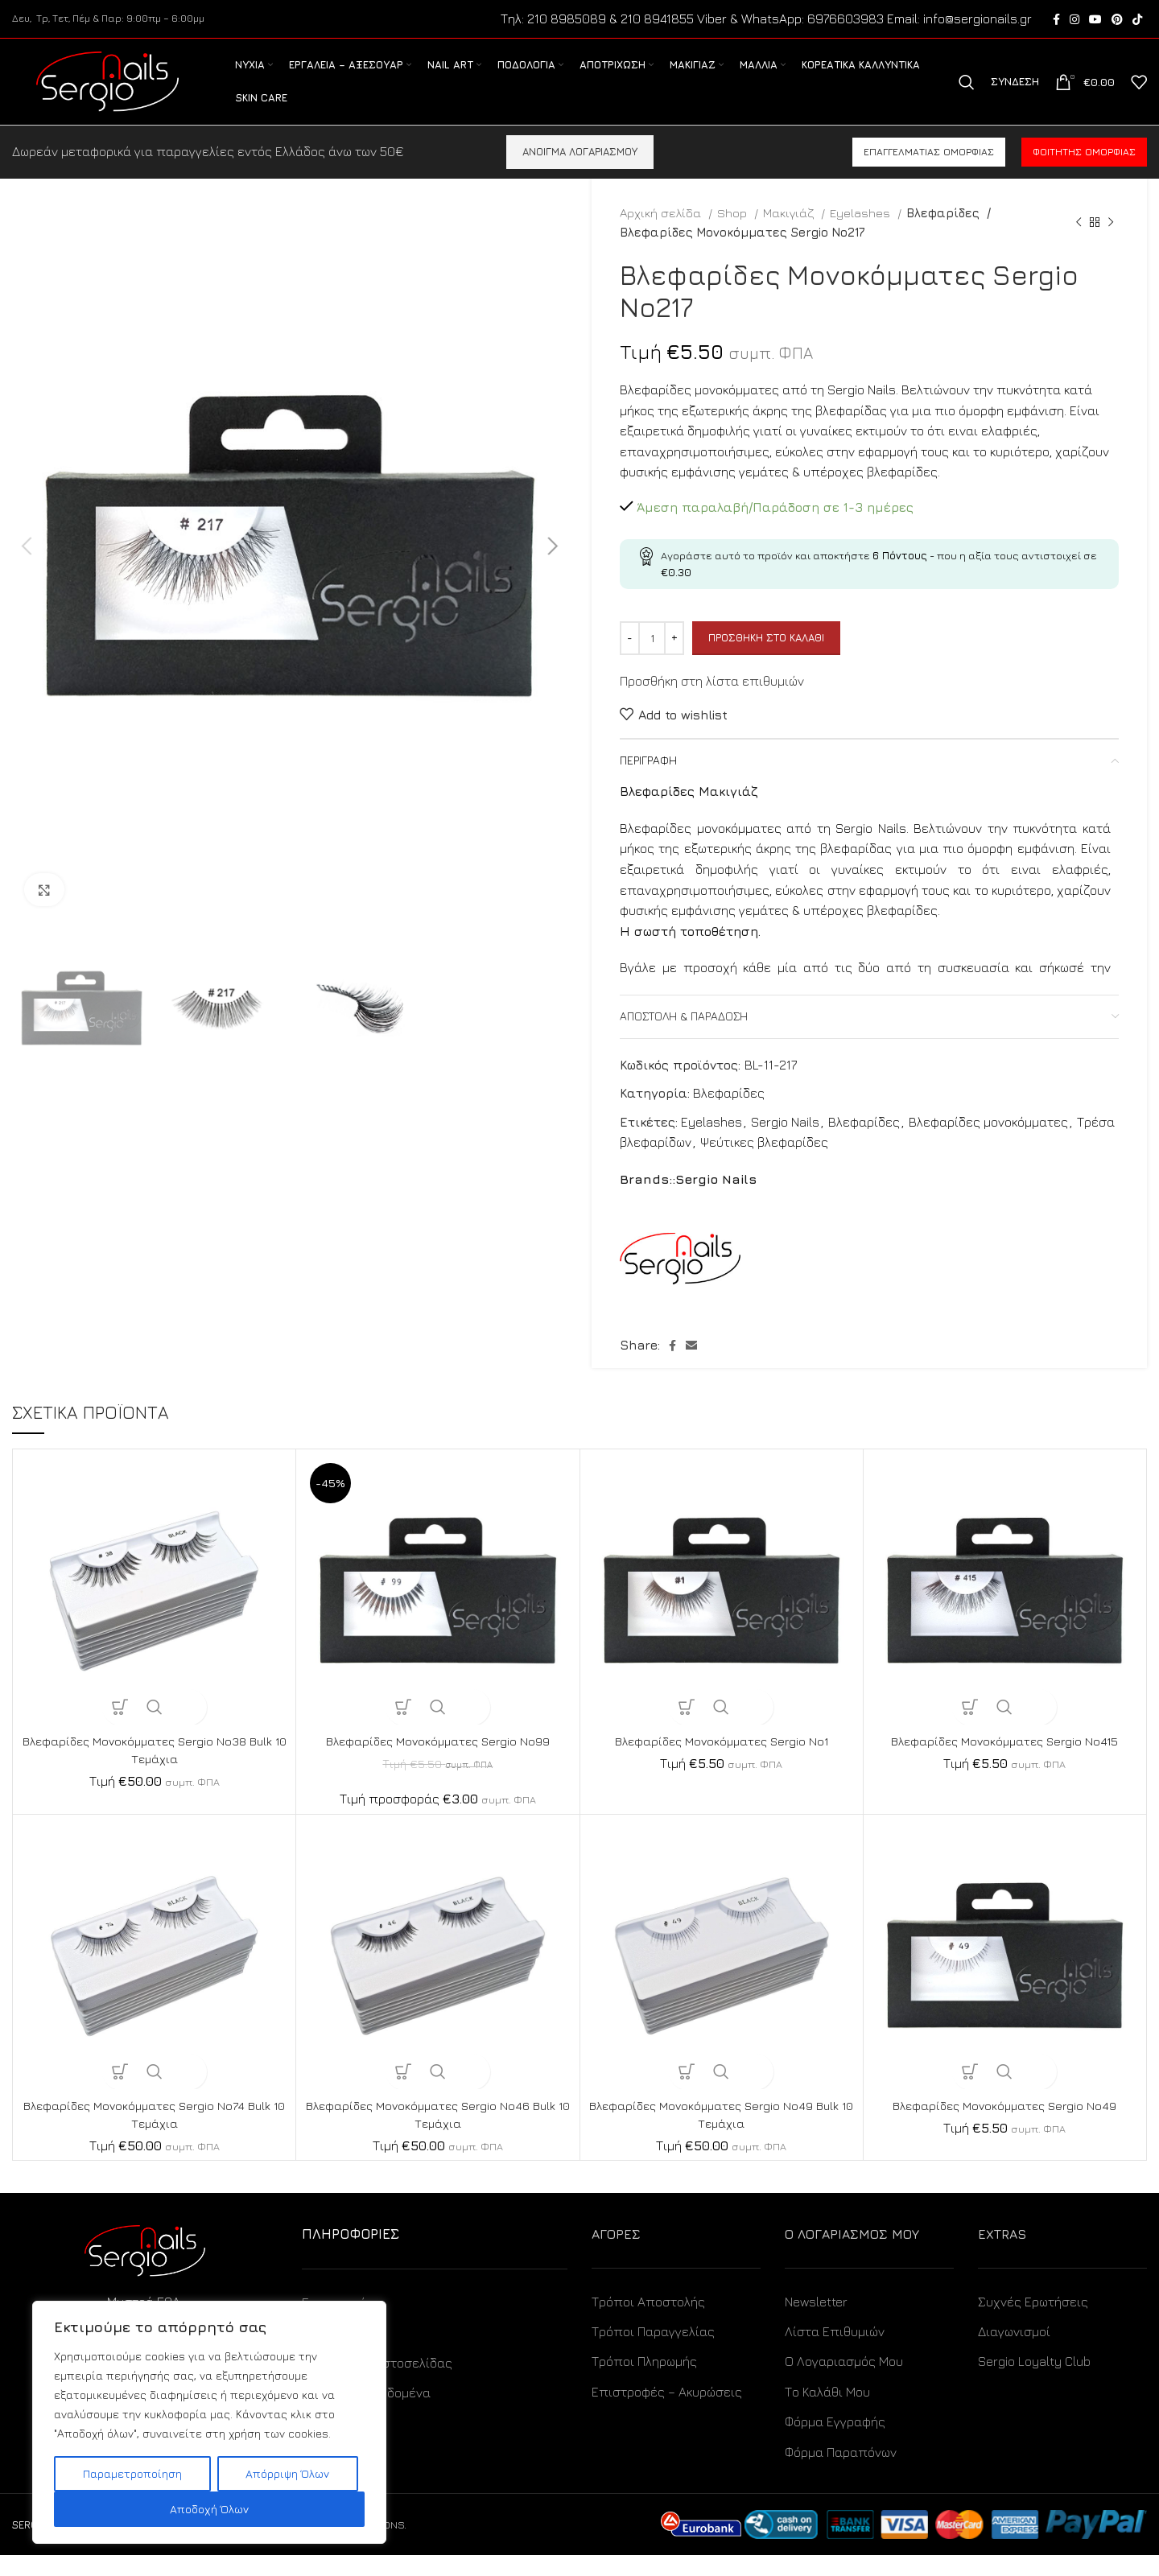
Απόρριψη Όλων (287, 2473)
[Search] (967, 93)
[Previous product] (1078, 243)
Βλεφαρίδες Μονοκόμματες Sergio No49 (1005, 2126)
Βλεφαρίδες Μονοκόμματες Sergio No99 (438, 1761)
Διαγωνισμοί (1014, 2352)
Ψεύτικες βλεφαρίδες (764, 1163)
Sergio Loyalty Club (1034, 2382)
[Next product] (1111, 243)
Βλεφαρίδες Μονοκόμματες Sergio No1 (721, 1761)
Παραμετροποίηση (132, 2473)
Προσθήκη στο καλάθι (766, 658)
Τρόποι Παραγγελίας (653, 2352)
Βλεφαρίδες (943, 233)
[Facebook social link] (1056, 20)
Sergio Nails (785, 1143)
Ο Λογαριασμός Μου (844, 2382)
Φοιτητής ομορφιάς (1084, 173)
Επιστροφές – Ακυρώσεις (667, 2412)
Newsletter (816, 2322)
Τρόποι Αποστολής (648, 2322)
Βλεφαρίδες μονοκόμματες (988, 1143)
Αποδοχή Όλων (209, 2509)
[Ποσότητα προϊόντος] (652, 659)
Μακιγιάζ (790, 233)
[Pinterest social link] (1117, 20)
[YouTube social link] (1095, 20)
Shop (733, 233)
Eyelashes (861, 233)
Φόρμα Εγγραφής (835, 2442)
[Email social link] (691, 1366)
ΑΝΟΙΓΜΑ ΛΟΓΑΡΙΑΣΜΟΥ (579, 172)
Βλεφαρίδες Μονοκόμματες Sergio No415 (1004, 1761)
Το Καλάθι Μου (827, 2412)
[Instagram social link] (1074, 20)
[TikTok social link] (1137, 20)
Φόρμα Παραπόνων (841, 2473)
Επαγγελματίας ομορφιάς (929, 173)
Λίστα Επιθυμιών (835, 2352)
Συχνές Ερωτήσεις (1033, 2322)
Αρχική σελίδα (662, 233)
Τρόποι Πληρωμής (644, 2382)
